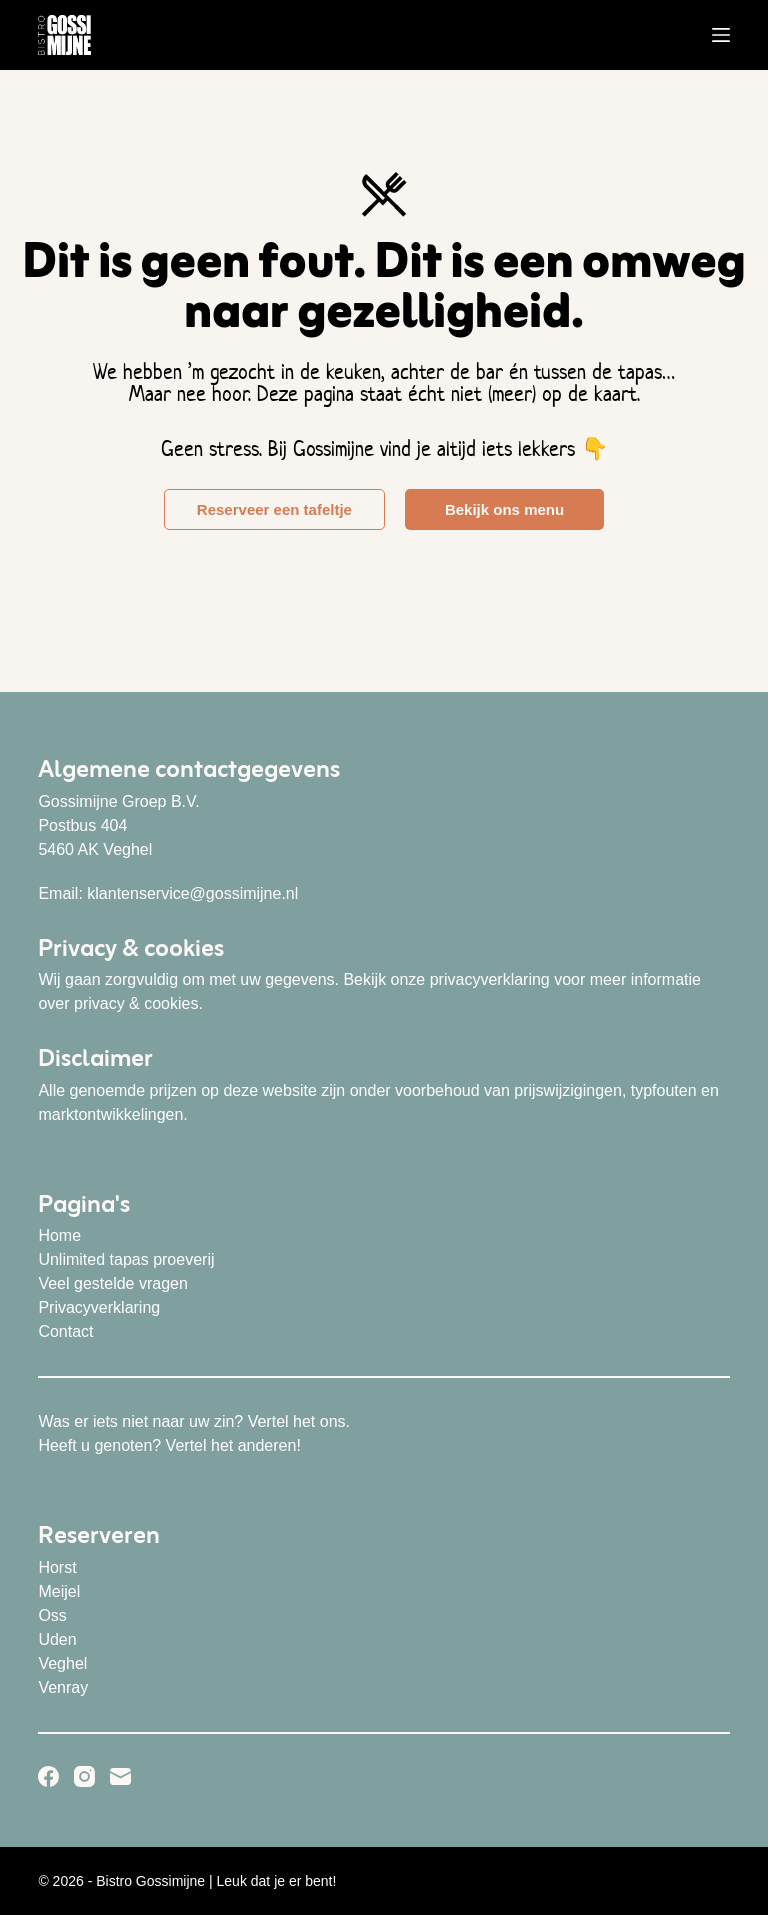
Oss (52, 1615)
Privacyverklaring (99, 1307)
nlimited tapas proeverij (132, 1259)
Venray (63, 1687)
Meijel (59, 1591)
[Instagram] (84, 1776)
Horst (57, 1567)
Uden (57, 1639)
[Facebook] (48, 1776)
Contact (65, 1331)
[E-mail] (120, 1776)
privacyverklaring (490, 979)
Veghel (62, 1663)
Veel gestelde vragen (112, 1283)
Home (59, 1235)
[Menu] (721, 35)
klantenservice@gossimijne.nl (192, 893)
